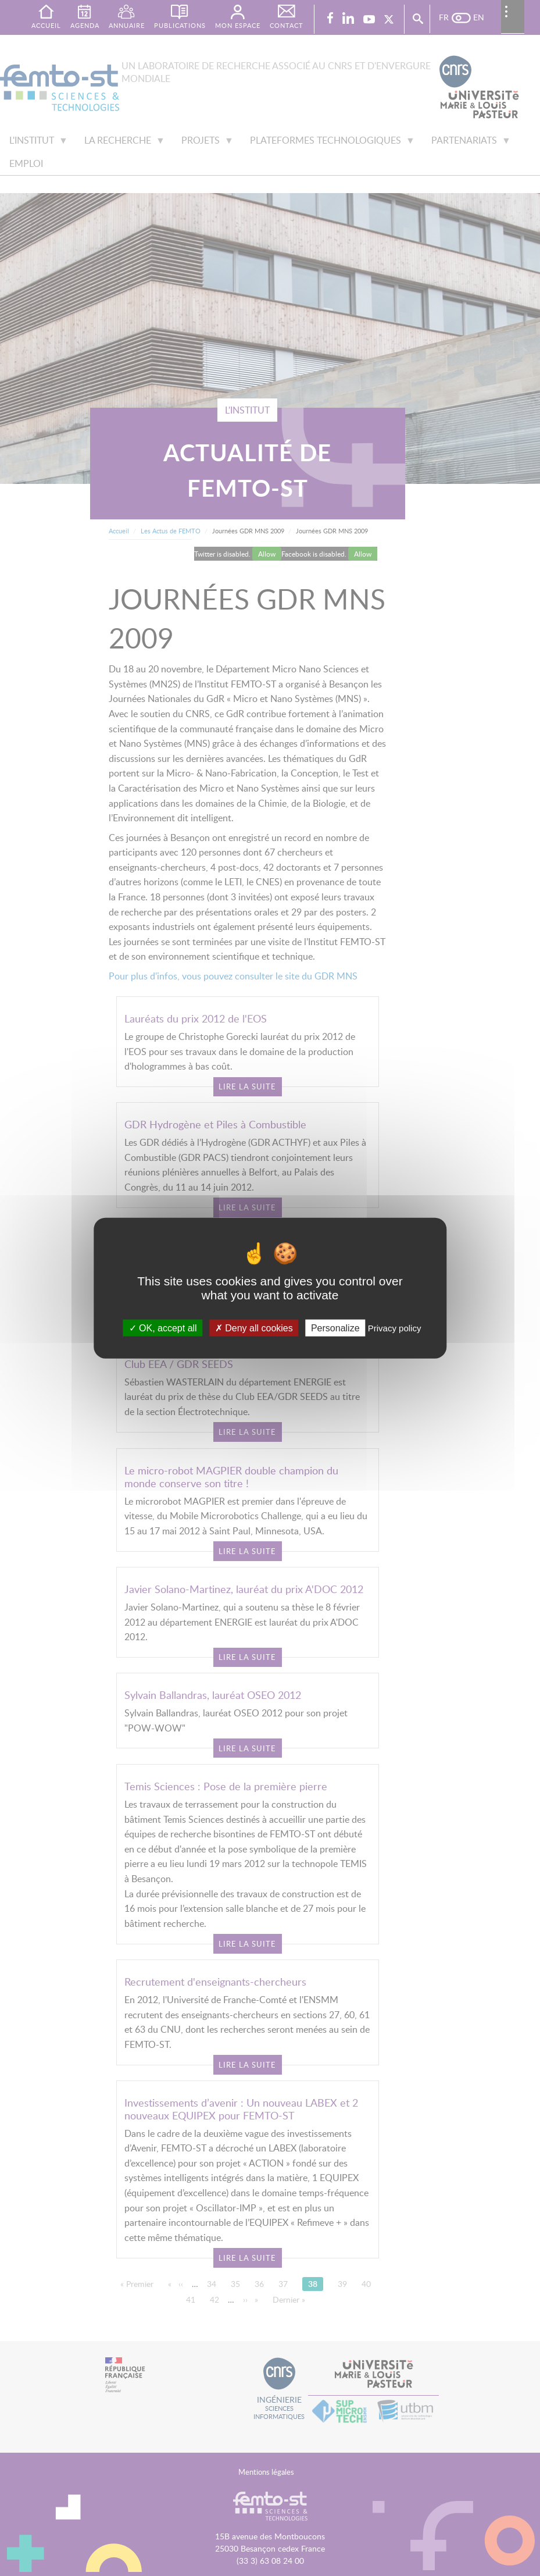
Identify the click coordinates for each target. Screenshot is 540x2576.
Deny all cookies (254, 1328)
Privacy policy (394, 1328)
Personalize (335, 1328)
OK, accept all (163, 1328)
